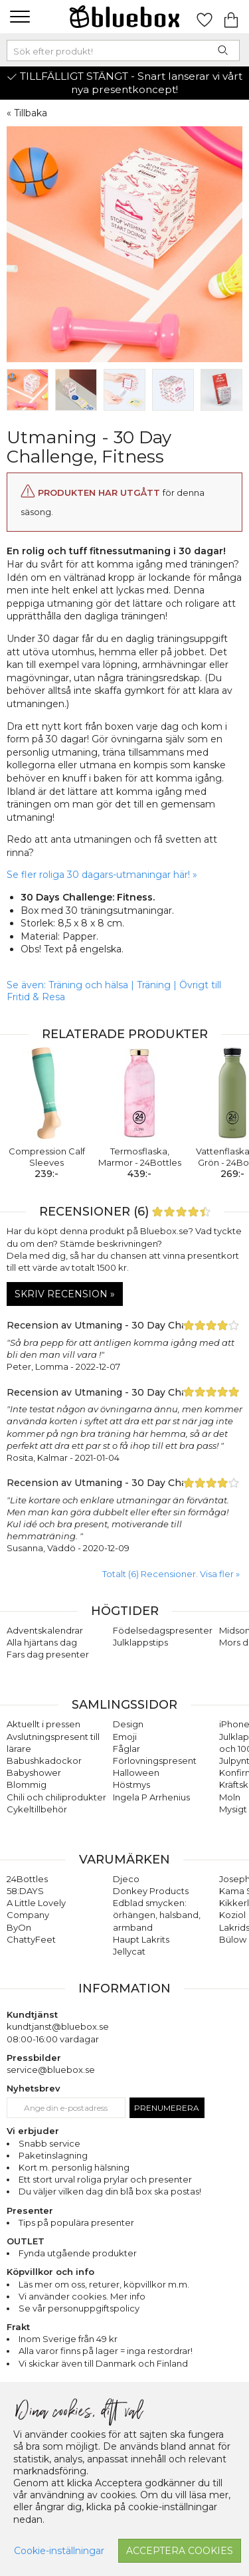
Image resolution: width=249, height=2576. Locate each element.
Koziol (232, 1914)
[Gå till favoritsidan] (204, 16)
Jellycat (129, 1951)
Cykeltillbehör (37, 1809)
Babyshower (34, 1772)
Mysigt (233, 1809)
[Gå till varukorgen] (231, 16)
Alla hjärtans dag (42, 1642)
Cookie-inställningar (59, 2551)
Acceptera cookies (179, 2551)
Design (128, 1724)
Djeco (126, 1879)
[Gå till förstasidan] (125, 16)
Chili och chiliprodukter (56, 1797)
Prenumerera (166, 2108)
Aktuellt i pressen (43, 1724)
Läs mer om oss (52, 2284)
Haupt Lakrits (141, 1939)
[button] (18, 16)
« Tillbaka (27, 113)
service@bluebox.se (51, 2069)
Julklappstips (140, 1642)
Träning (154, 985)
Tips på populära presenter (76, 2222)
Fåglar (126, 1748)
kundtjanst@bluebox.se (58, 2026)
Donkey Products (151, 1890)
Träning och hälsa (88, 985)
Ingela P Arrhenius (151, 1797)
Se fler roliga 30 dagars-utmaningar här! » (102, 875)
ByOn (19, 1927)
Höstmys (131, 1784)
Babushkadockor (44, 1760)
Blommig (26, 1784)
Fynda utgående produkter (78, 2253)
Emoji (125, 1736)
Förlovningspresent (155, 1760)
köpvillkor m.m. (156, 2284)
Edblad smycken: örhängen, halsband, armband (157, 1914)
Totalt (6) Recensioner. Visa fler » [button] (171, 1573)
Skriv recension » (65, 1294)
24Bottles (27, 1879)
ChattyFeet (31, 1939)
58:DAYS (25, 1890)
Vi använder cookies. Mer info (82, 2296)
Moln (229, 1797)
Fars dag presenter (48, 1654)
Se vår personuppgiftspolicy (79, 2308)
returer (104, 2284)
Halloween (136, 1772)
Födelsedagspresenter (162, 1630)
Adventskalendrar (45, 1630)
